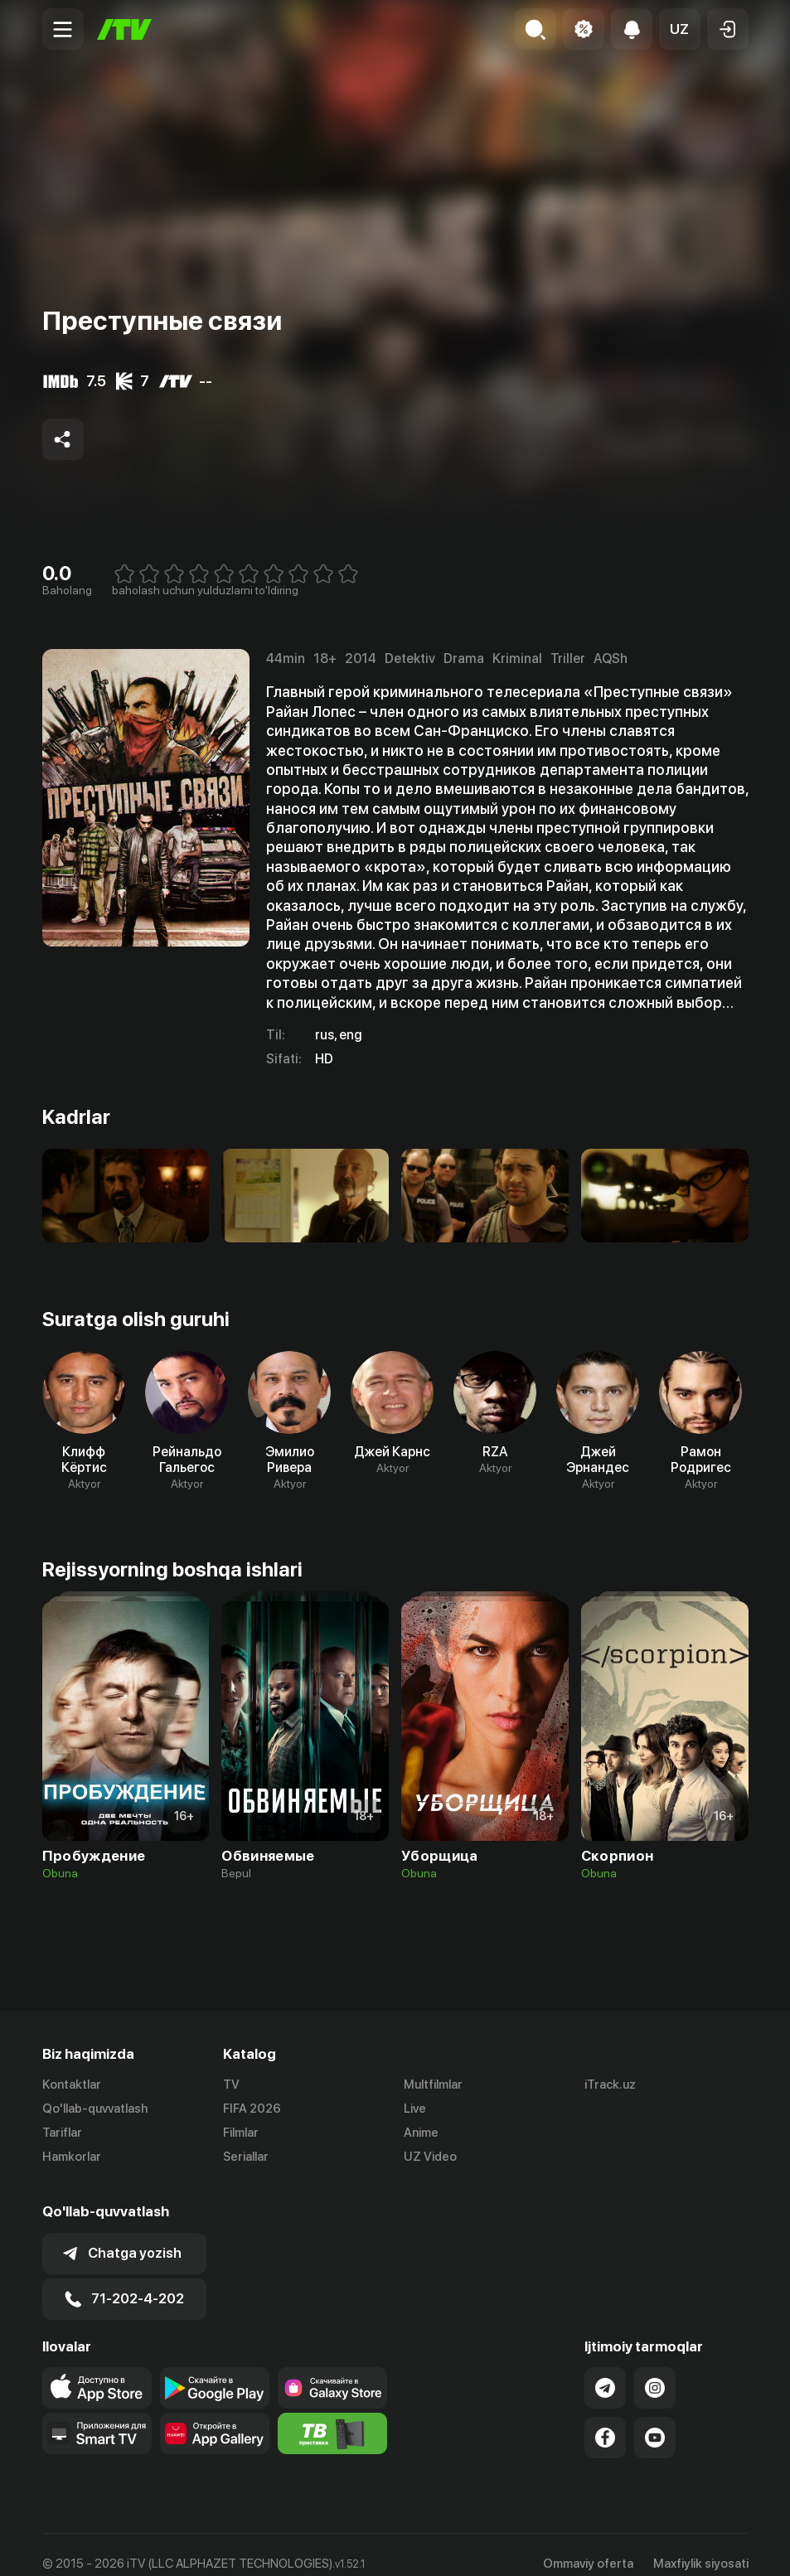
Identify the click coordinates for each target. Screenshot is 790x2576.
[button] (679, 29)
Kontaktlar (71, 2084)
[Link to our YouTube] (655, 2419)
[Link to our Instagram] (655, 2369)
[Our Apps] (97, 2415)
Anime (421, 2132)
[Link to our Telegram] (605, 2369)
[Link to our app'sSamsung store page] (332, 2369)
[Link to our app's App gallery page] (214, 2415)
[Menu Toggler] (63, 29)
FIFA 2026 (252, 2108)
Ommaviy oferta (588, 2545)
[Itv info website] (332, 2415)
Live (415, 2108)
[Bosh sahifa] (124, 29)
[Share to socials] (63, 439)
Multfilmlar (433, 2084)
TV (231, 2084)
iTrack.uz (610, 2084)
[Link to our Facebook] (605, 2419)
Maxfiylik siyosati (701, 2545)
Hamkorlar (71, 2156)
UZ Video (430, 2156)
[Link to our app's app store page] (97, 2369)
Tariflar (62, 2132)
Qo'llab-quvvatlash (95, 2108)
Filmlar (241, 2132)
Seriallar (246, 2156)
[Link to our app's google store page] (214, 2369)
